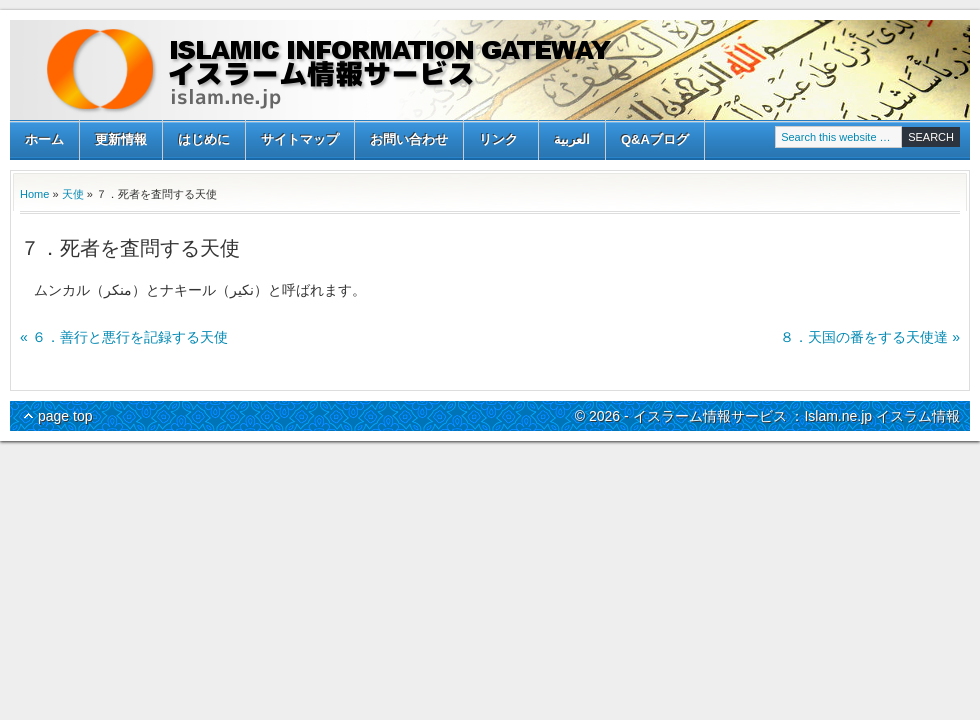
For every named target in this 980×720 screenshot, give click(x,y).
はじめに (204, 139)
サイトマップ (300, 139)
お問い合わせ (409, 139)
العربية (572, 139)
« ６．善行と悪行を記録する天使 (124, 337)
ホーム (44, 139)
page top (65, 416)
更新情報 (121, 139)
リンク (498, 141)
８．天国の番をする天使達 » (870, 337)
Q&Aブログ (655, 139)
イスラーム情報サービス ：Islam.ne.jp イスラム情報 (490, 70)
